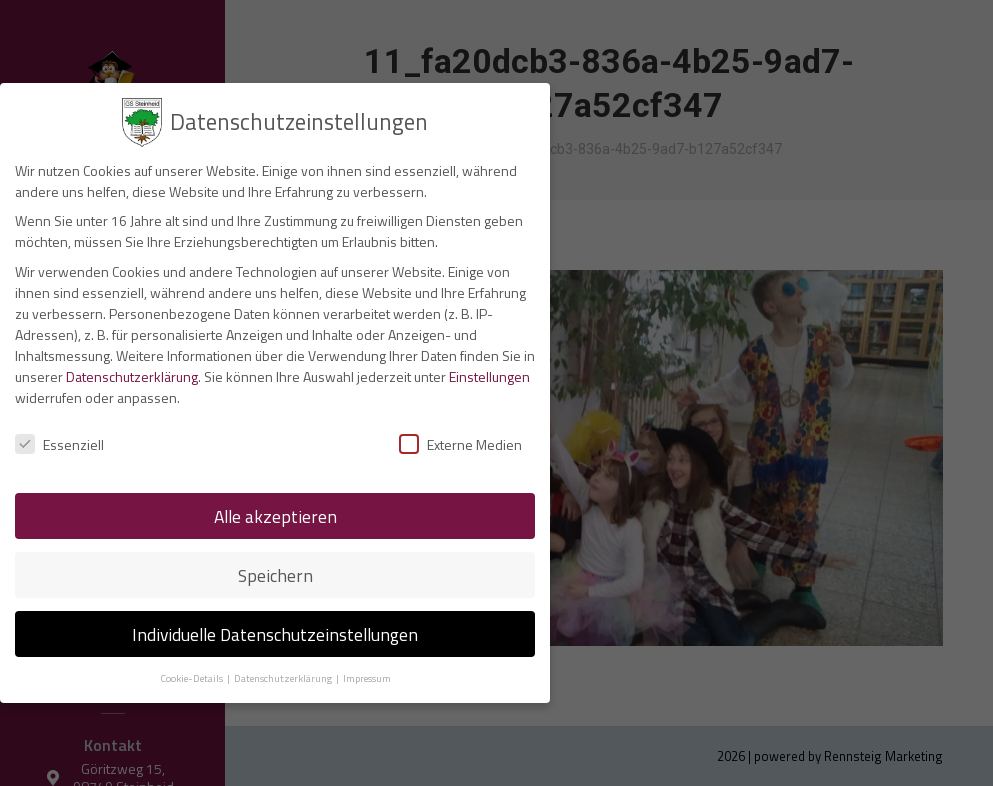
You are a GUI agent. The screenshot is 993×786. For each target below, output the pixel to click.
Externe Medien (460, 439)
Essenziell (59, 439)
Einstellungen (489, 371)
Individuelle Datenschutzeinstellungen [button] (275, 629)
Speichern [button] (275, 570)
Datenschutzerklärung (132, 371)
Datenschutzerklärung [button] (284, 674)
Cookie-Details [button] (192, 674)
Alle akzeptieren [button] (275, 511)
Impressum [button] (367, 674)
